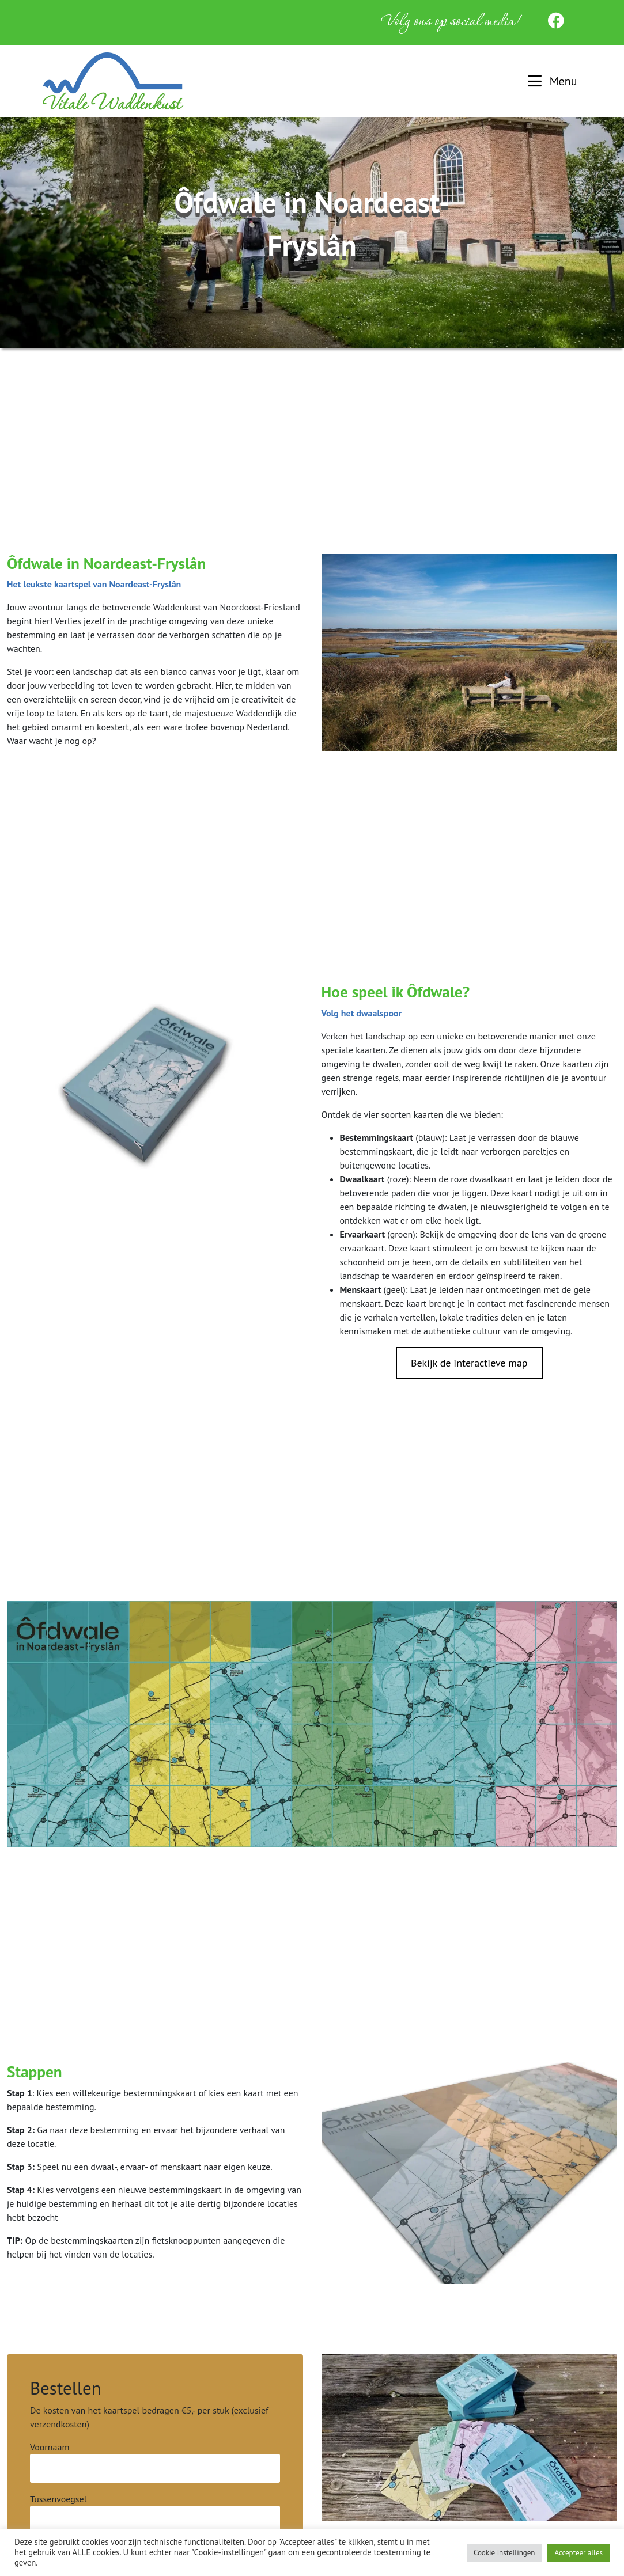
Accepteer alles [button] (578, 2553)
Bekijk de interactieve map (469, 1362)
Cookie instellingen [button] (504, 2553)
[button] (551, 81)
